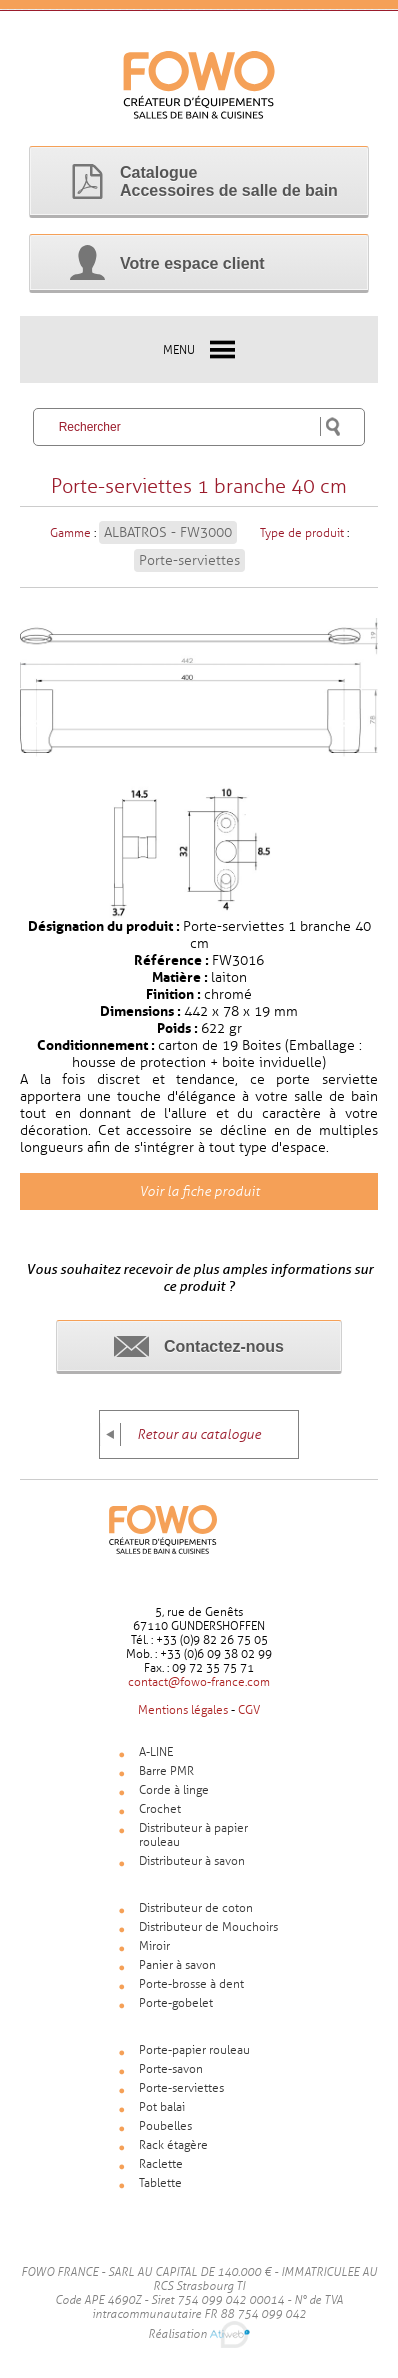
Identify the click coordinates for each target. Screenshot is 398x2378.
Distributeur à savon (192, 1861)
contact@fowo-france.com (199, 1682)
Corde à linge (174, 1790)
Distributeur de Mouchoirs (208, 1927)
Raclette (161, 2164)
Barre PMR (166, 1771)
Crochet (160, 1809)
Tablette (160, 2183)
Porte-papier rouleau (194, 2050)
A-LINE (156, 1752)
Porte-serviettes (189, 560)
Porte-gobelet (176, 2003)
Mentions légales (183, 1710)
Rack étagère (173, 2145)
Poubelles (165, 2126)
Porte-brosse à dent (191, 1984)
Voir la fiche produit (199, 1191)
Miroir (154, 1946)
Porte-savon (171, 2069)
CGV (249, 1710)
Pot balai (162, 2107)
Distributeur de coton (196, 1908)
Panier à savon (177, 1965)
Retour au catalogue (199, 1434)
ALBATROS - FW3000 (168, 532)
